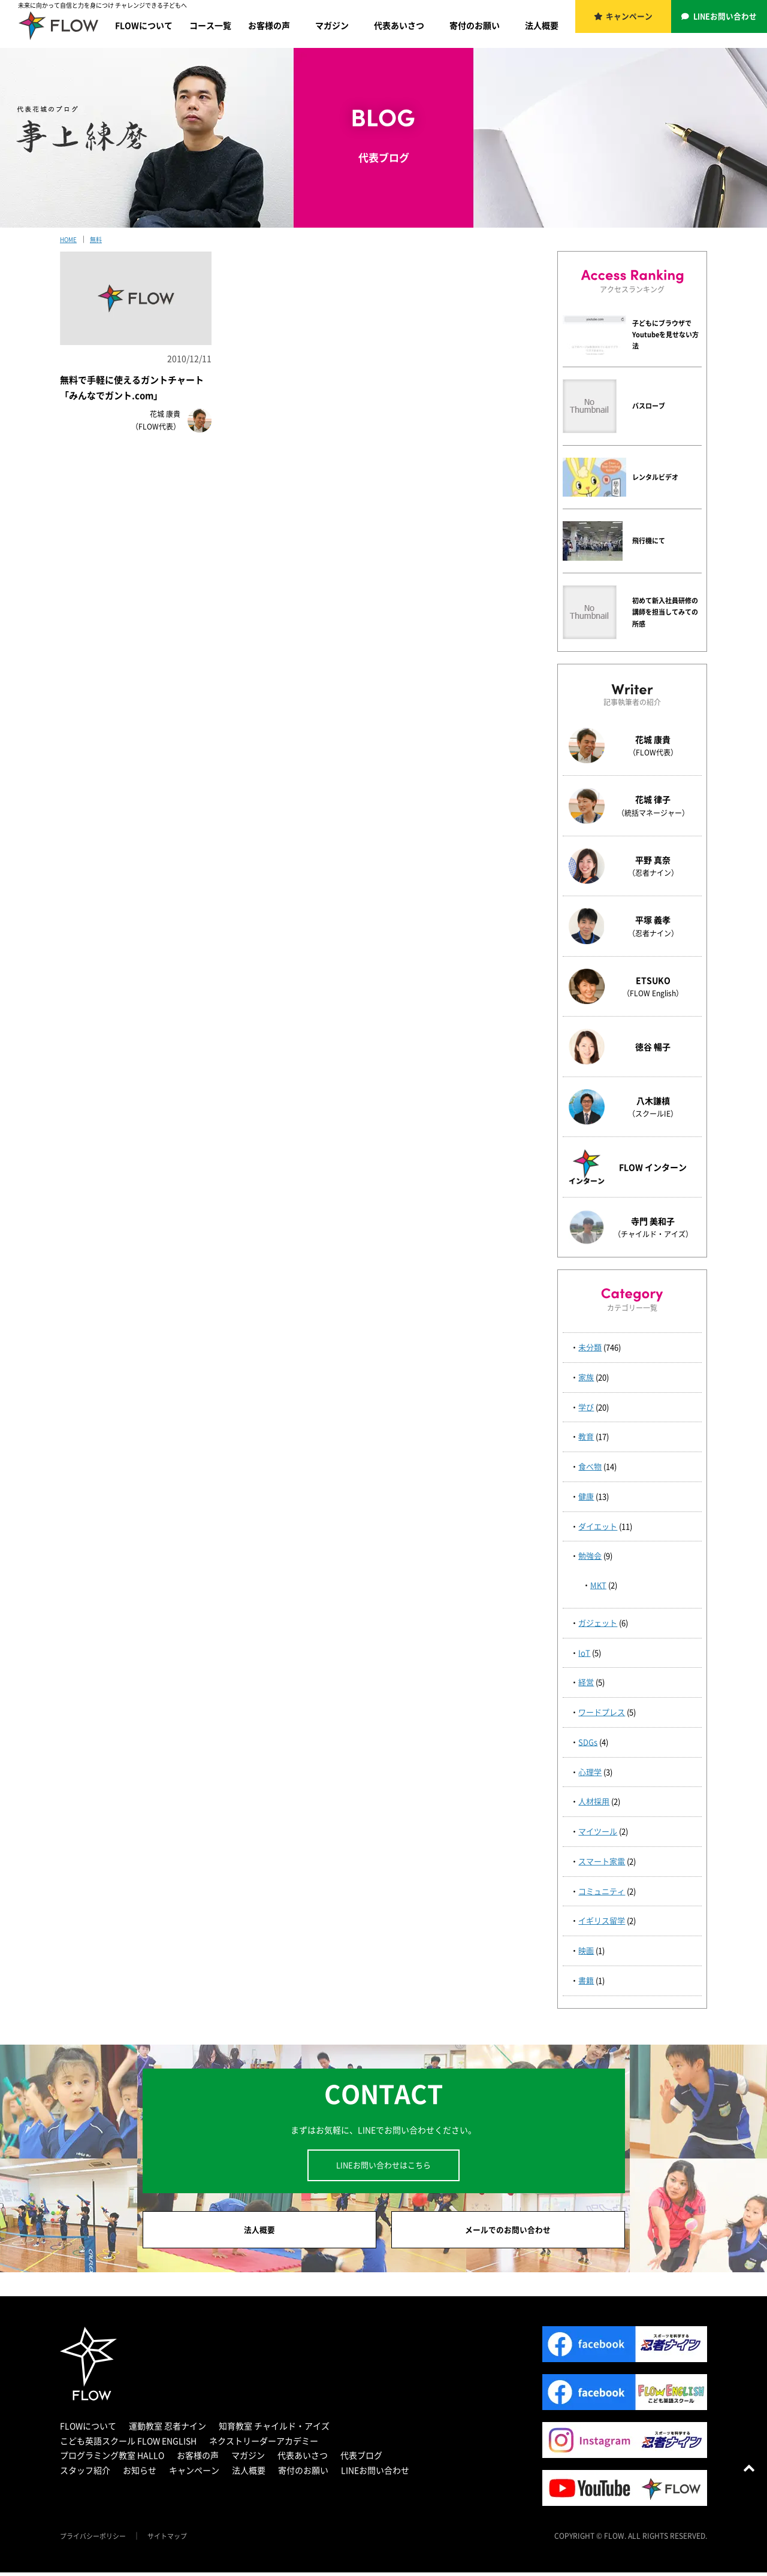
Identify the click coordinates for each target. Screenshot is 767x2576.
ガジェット (597, 1622)
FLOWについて (144, 25)
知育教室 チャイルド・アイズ (274, 2429)
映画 (586, 1950)
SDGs (587, 1741)
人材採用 (593, 1801)
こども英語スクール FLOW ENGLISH (128, 2444)
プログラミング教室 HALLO (112, 2459)
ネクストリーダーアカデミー (263, 2444)
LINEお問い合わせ (725, 18)
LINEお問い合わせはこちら (383, 2164)
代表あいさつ (399, 25)
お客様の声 (269, 25)
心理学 (590, 1771)
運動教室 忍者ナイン (167, 2429)
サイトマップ (175, 2539)
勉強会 (590, 1555)
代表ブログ (361, 2459)
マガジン (332, 25)
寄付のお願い (474, 25)
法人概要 (541, 25)
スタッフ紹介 (85, 2474)
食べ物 (590, 1466)
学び (586, 1407)
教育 (586, 1436)
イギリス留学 (601, 1920)
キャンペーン (630, 18)
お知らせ (139, 2474)
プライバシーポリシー (96, 2539)
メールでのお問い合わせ (508, 2232)
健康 (586, 1496)
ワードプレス (601, 1712)
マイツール (597, 1831)
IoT (584, 1652)
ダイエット (597, 1526)
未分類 (590, 1347)
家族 (586, 1377)
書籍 (586, 1980)
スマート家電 (601, 1861)
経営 (586, 1682)
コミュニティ (601, 1891)
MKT (598, 1585)
